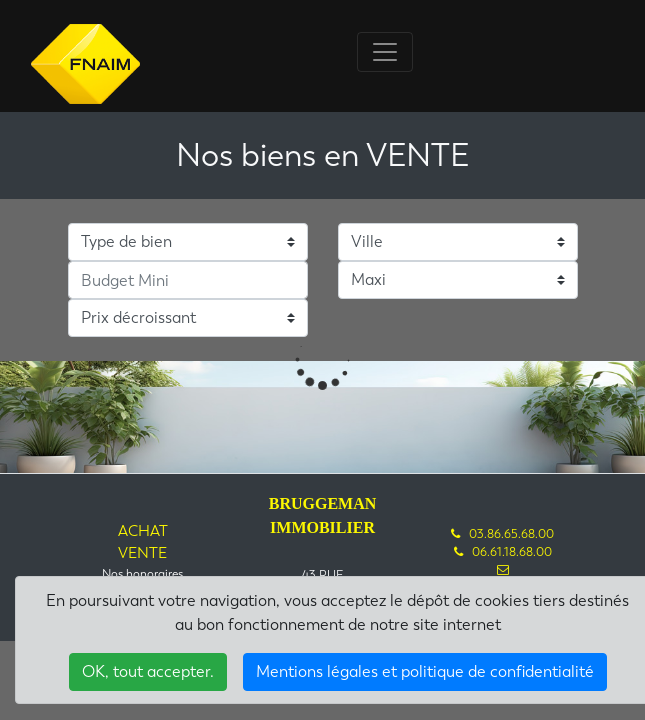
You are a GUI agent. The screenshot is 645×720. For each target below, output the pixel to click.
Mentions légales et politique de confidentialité (425, 671)
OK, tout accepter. (148, 671)
